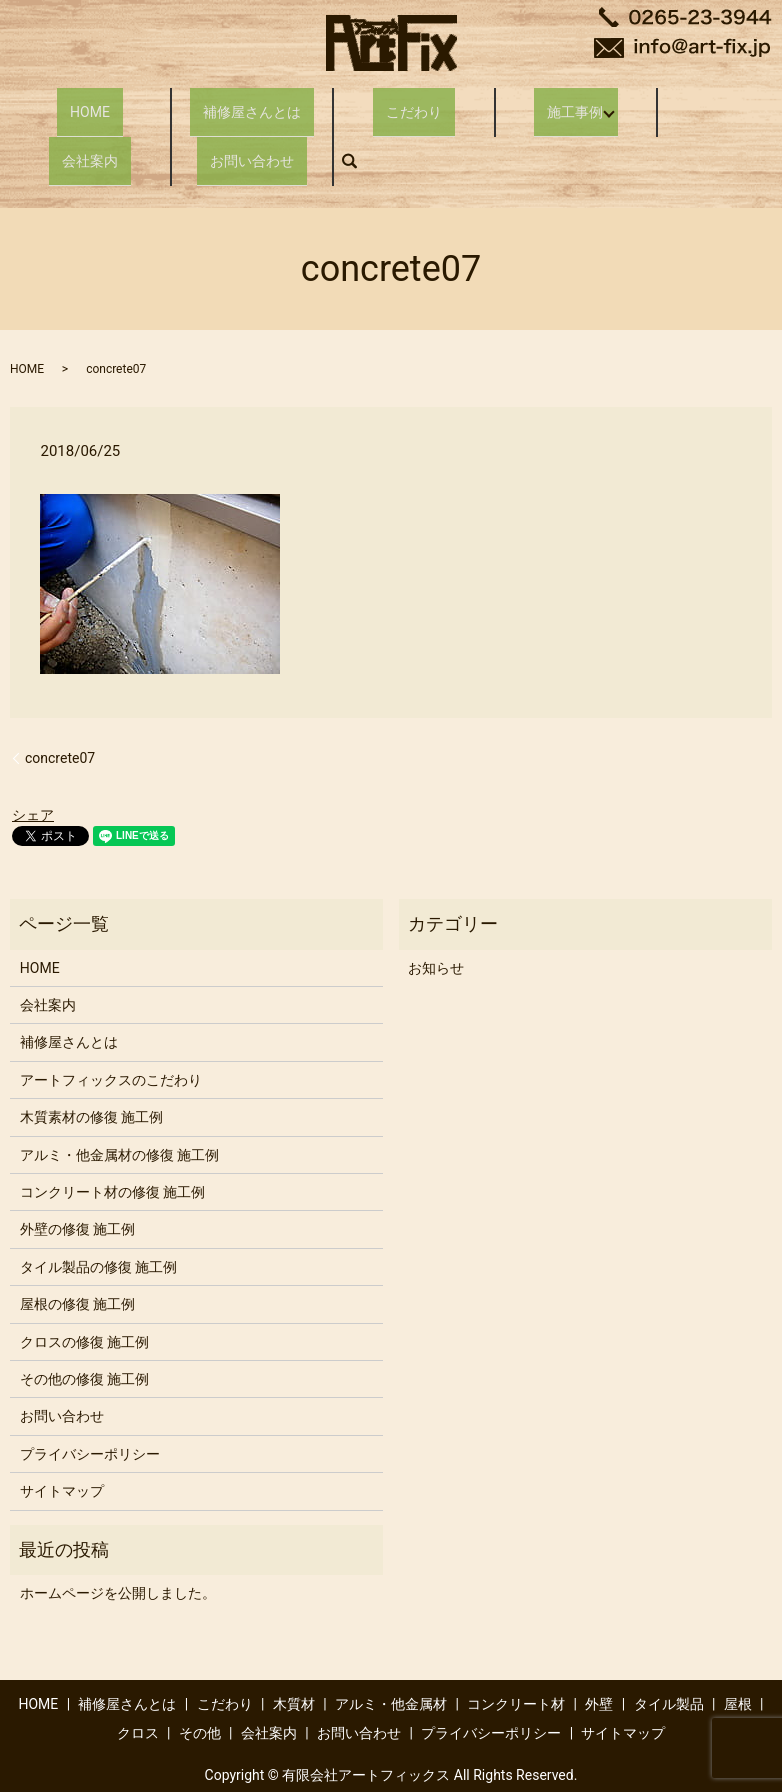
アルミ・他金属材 (391, 1669)
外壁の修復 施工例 (77, 1194)
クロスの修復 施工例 (84, 1306)
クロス (138, 1698)
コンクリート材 (516, 1669)
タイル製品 (669, 1669)
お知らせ (436, 932)
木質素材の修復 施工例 (91, 1082)
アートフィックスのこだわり (111, 1045)
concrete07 (60, 722)
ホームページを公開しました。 (118, 1558)
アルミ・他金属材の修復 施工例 (119, 1119)
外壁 (599, 1669)
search (360, 134)
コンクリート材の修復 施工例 (112, 1157)
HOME (90, 102)
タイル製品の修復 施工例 (98, 1232)
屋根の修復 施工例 (77, 1269)
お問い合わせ (252, 134)
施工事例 (566, 102)
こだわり (414, 102)
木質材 (294, 1669)
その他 (200, 1698)
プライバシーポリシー (90, 1418)
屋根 (738, 1669)
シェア (33, 780)
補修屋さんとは (252, 102)
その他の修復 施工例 (84, 1344)
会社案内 (90, 134)
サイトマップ (62, 1456)
